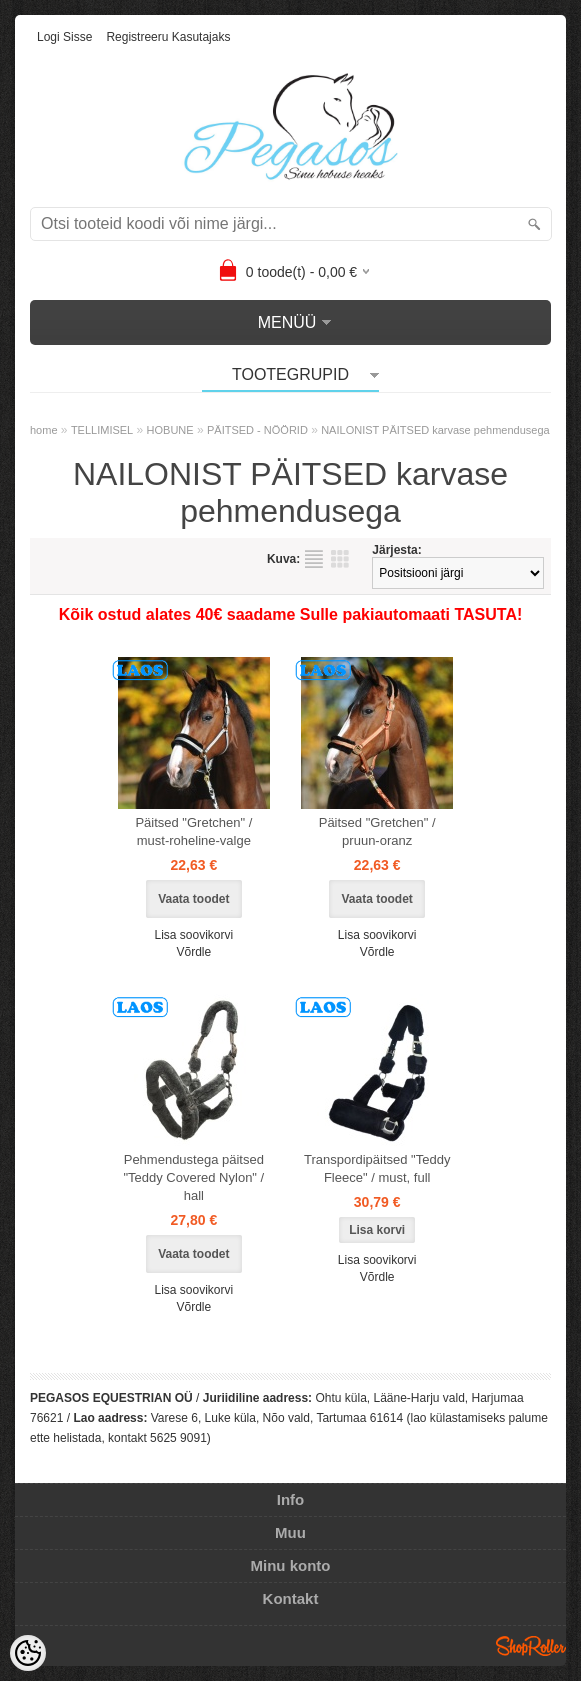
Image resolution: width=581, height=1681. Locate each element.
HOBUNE (170, 430)
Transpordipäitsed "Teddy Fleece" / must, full (377, 1168)
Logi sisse (64, 37)
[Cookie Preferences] (28, 1653)
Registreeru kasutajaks (168, 37)
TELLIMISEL (102, 430)
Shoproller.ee (531, 1646)
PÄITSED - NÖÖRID (257, 430)
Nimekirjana (314, 559)
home (44, 430)
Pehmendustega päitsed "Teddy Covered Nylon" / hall (193, 1177)
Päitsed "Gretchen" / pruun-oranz (377, 831)
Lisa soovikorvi (193, 935)
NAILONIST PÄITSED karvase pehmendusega (435, 430)
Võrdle (193, 952)
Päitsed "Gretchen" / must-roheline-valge (193, 831)
